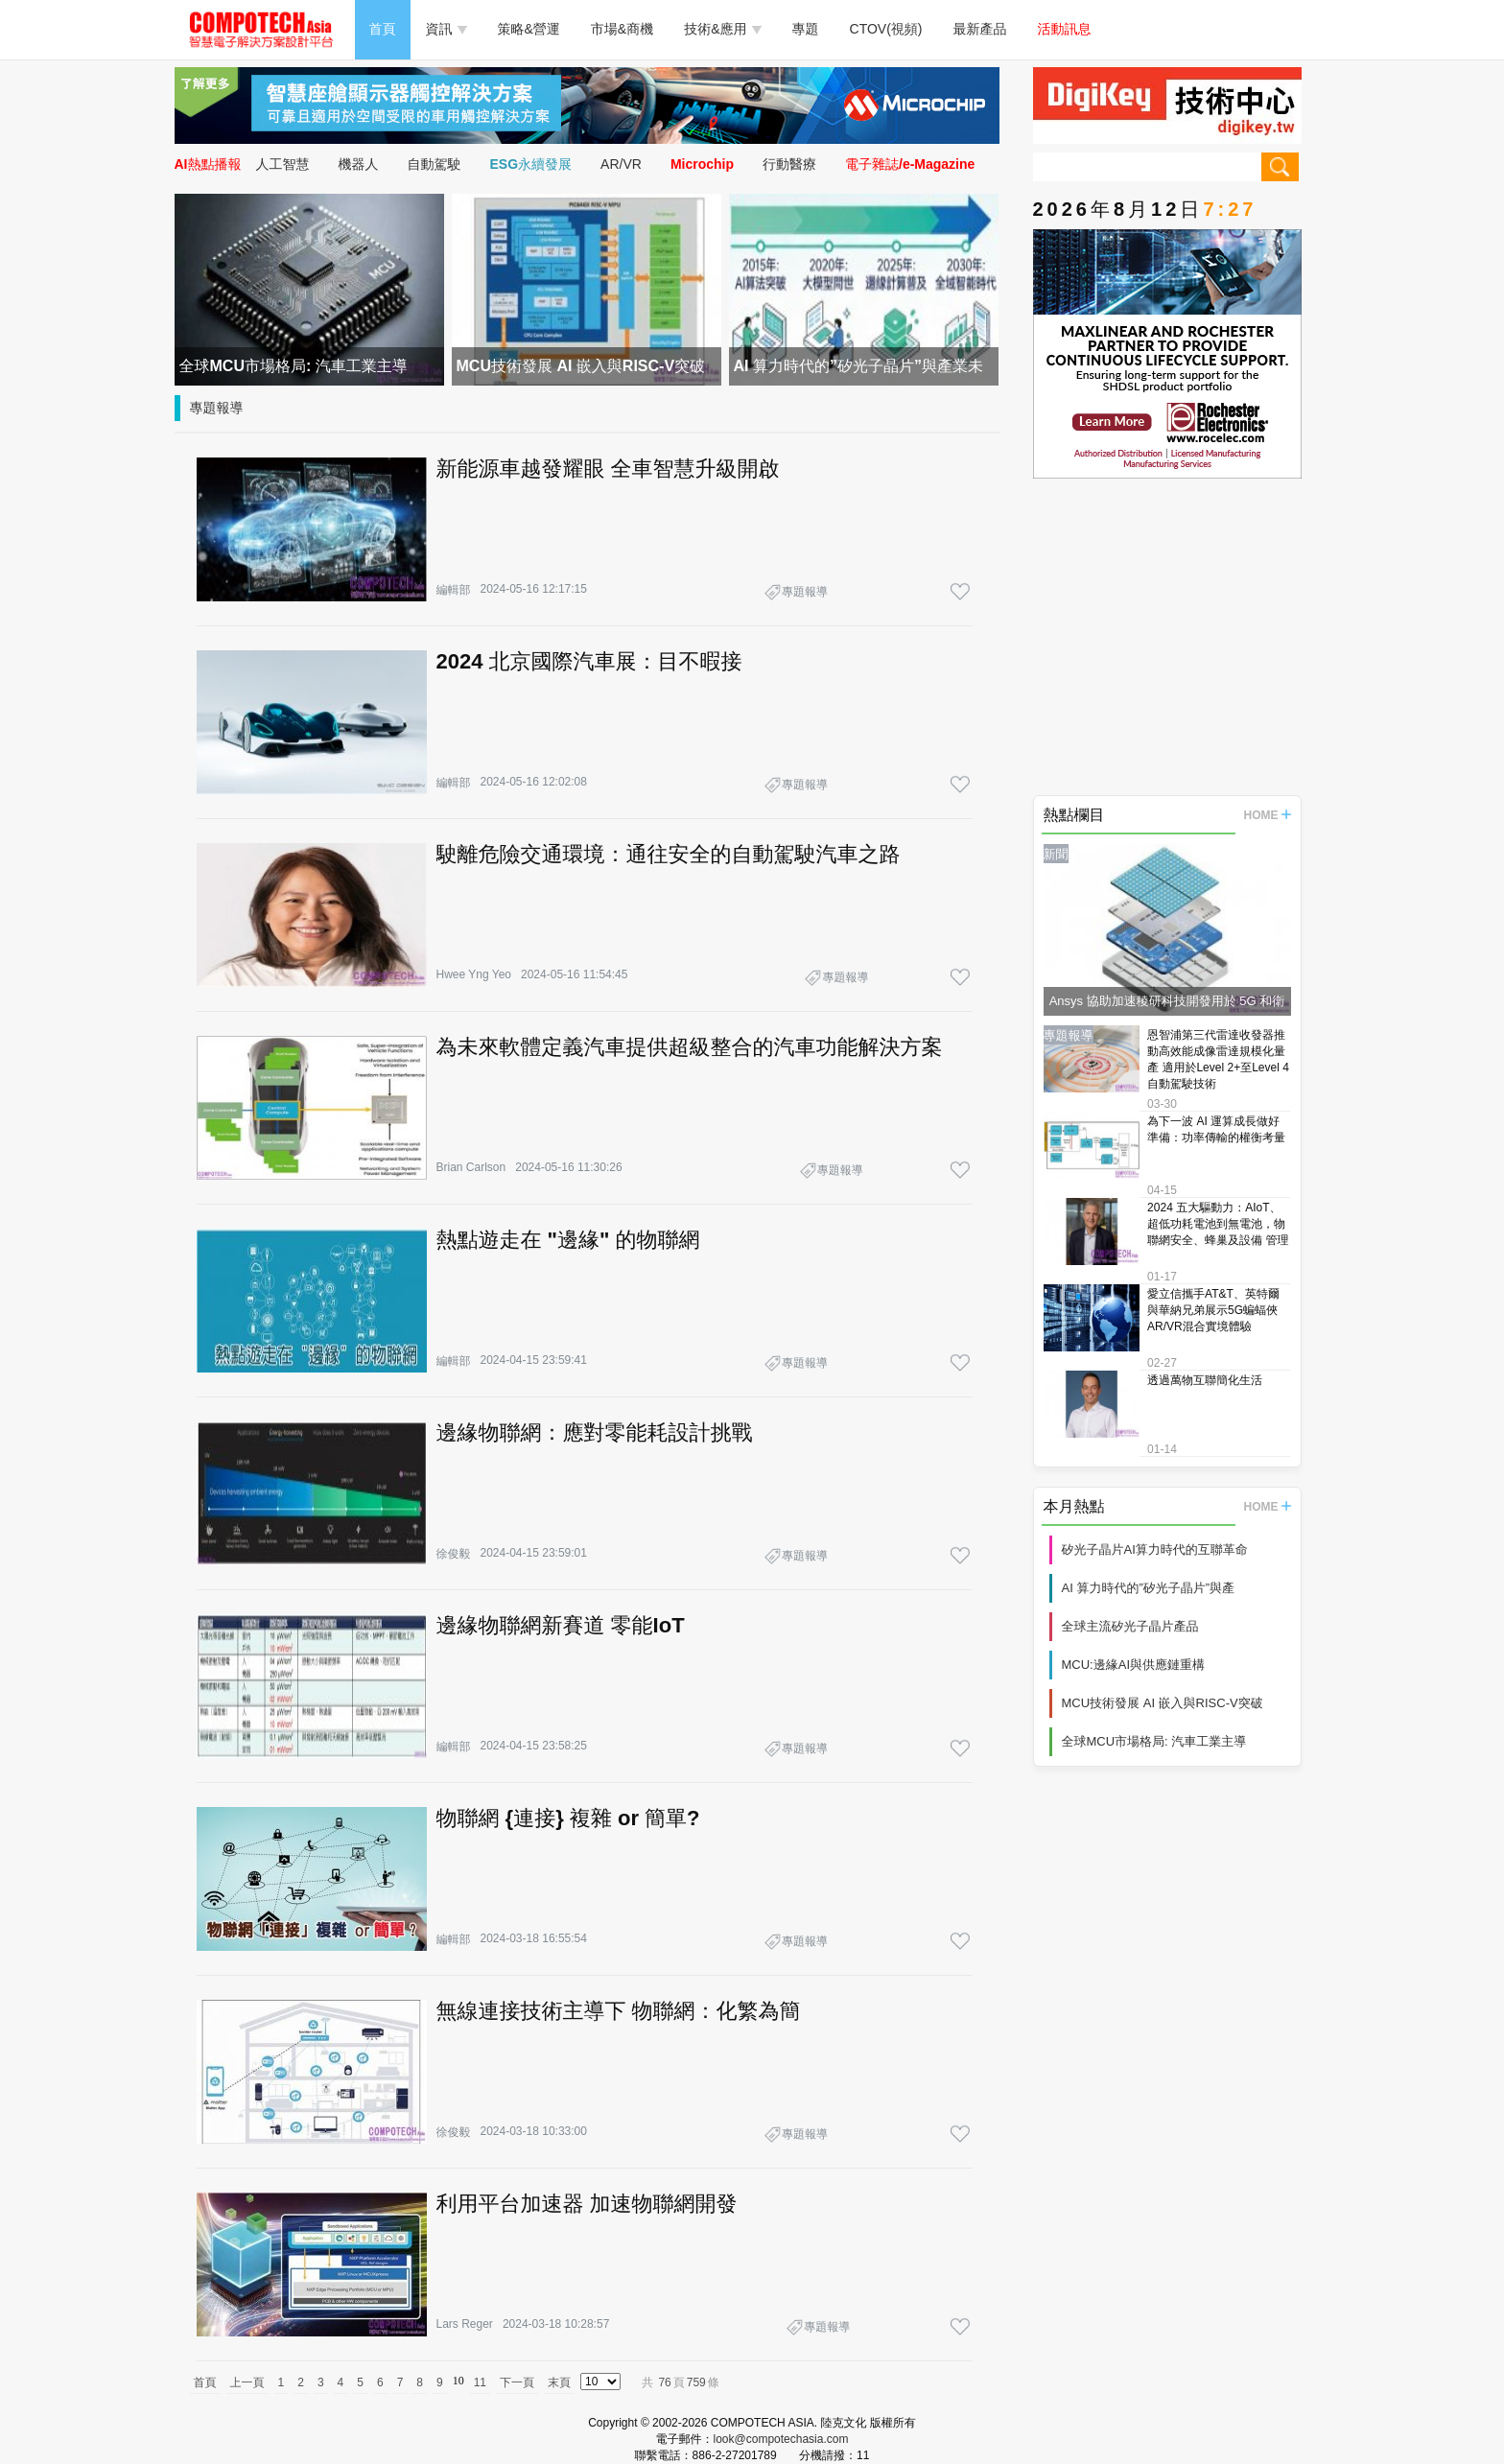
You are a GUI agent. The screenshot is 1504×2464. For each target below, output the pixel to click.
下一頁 (517, 2382)
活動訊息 (1065, 28)
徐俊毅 (453, 1554)
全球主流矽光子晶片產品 (1130, 1626)
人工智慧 (283, 164)
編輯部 (453, 590)
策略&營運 (529, 28)
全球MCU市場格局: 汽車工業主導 (1154, 1741)
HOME (1267, 815)
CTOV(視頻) (886, 28)
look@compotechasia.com (781, 2439)
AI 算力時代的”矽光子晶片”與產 (1148, 1588)
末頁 (559, 2382)
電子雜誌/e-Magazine (910, 164)
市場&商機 (622, 28)
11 (480, 2382)
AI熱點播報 (208, 164)
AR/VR (621, 164)
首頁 (382, 28)
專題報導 (217, 407)
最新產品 (980, 28)
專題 (805, 28)
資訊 (446, 28)
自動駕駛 (434, 164)
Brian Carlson (471, 1167)
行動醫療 (789, 164)
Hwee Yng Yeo (474, 974)
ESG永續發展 (531, 164)
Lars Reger (464, 2324)
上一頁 (247, 2382)
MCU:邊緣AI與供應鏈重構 (1134, 1664)
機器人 (359, 164)
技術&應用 (722, 28)
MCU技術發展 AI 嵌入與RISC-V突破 (1162, 1703)
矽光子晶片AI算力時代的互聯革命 (1155, 1549)
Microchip (702, 164)
